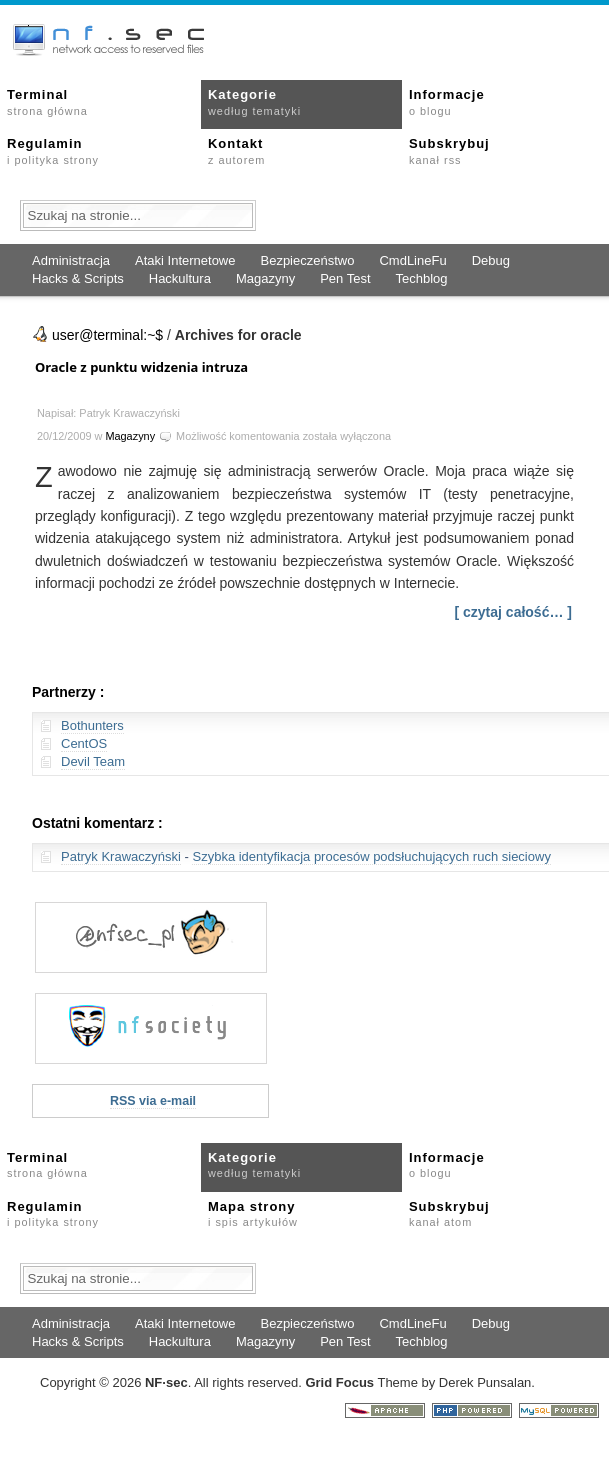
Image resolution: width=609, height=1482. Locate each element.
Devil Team (93, 761)
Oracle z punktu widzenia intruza (141, 367)
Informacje (447, 102)
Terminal (47, 102)
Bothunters (92, 725)
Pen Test (345, 278)
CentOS (84, 743)
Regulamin (53, 151)
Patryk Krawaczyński (121, 856)
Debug (491, 260)
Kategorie (254, 102)
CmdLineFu (412, 260)
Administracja (71, 260)
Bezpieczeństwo (307, 260)
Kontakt (236, 151)
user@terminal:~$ (107, 335)
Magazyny (265, 278)
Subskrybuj (449, 151)
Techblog (422, 278)
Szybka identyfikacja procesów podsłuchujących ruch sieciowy (371, 856)
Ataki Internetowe (185, 260)
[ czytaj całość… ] (514, 612)
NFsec (166, 1382)
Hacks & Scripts (78, 278)
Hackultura (180, 278)
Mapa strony (253, 1214)
